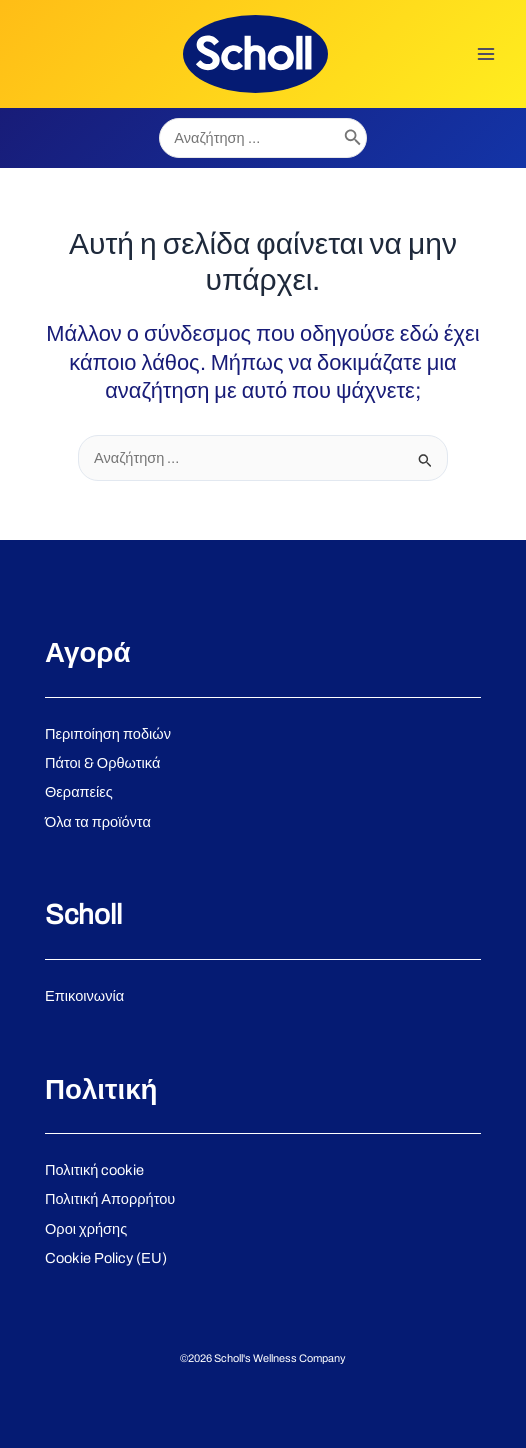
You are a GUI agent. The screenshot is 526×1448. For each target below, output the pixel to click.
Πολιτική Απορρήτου (110, 1199)
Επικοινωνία (84, 996)
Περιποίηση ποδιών (108, 734)
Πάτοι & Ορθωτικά (102, 763)
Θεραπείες (79, 792)
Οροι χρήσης (86, 1229)
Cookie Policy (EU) (106, 1258)
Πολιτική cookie (94, 1170)
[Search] (353, 138)
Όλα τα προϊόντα (98, 822)
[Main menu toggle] (486, 54)
